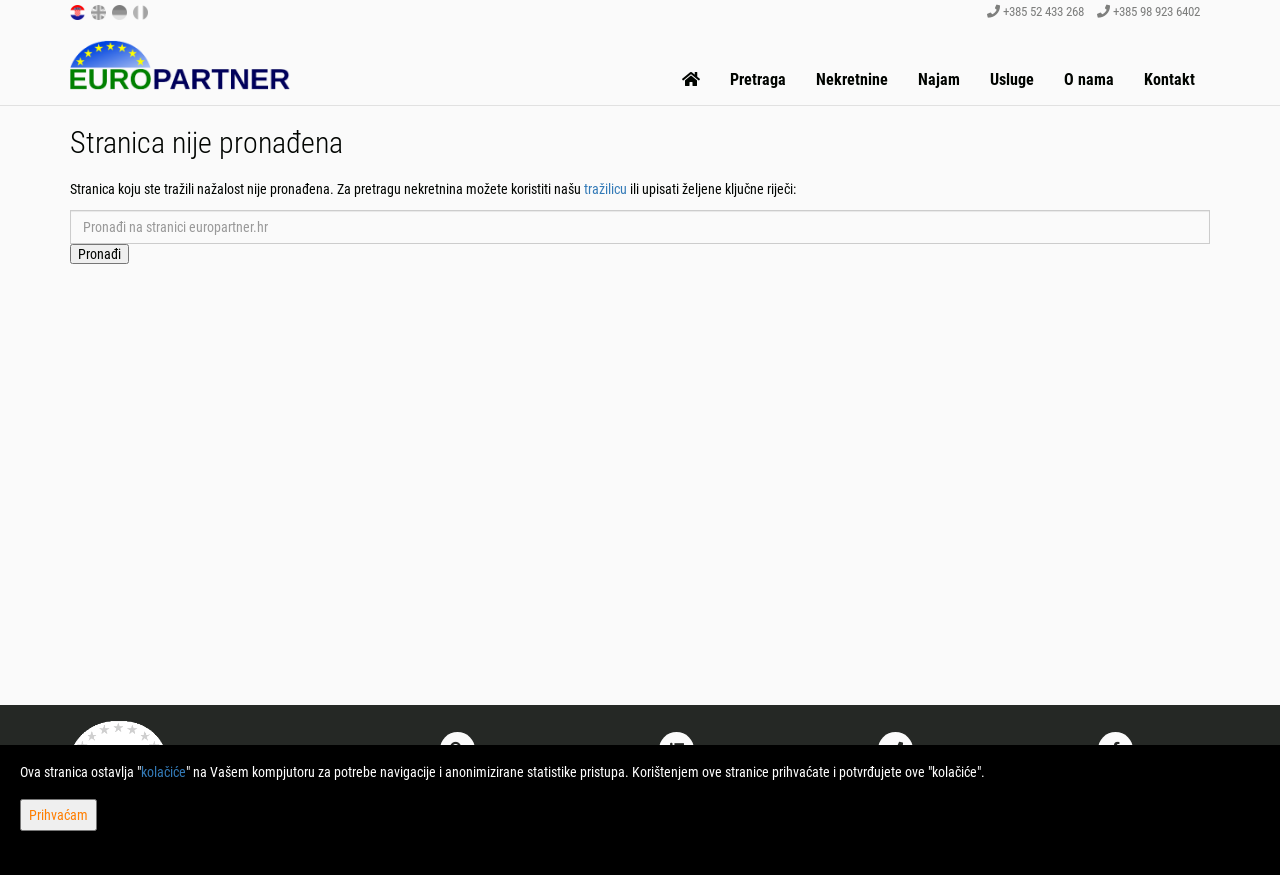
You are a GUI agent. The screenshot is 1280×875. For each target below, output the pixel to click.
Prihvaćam (58, 815)
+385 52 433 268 (1035, 11)
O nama (1089, 79)
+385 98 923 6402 (1148, 11)
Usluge (1012, 79)
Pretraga (758, 79)
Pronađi (99, 254)
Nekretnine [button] (852, 79)
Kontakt (1169, 79)
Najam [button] (939, 79)
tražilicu (605, 189)
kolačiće (163, 772)
